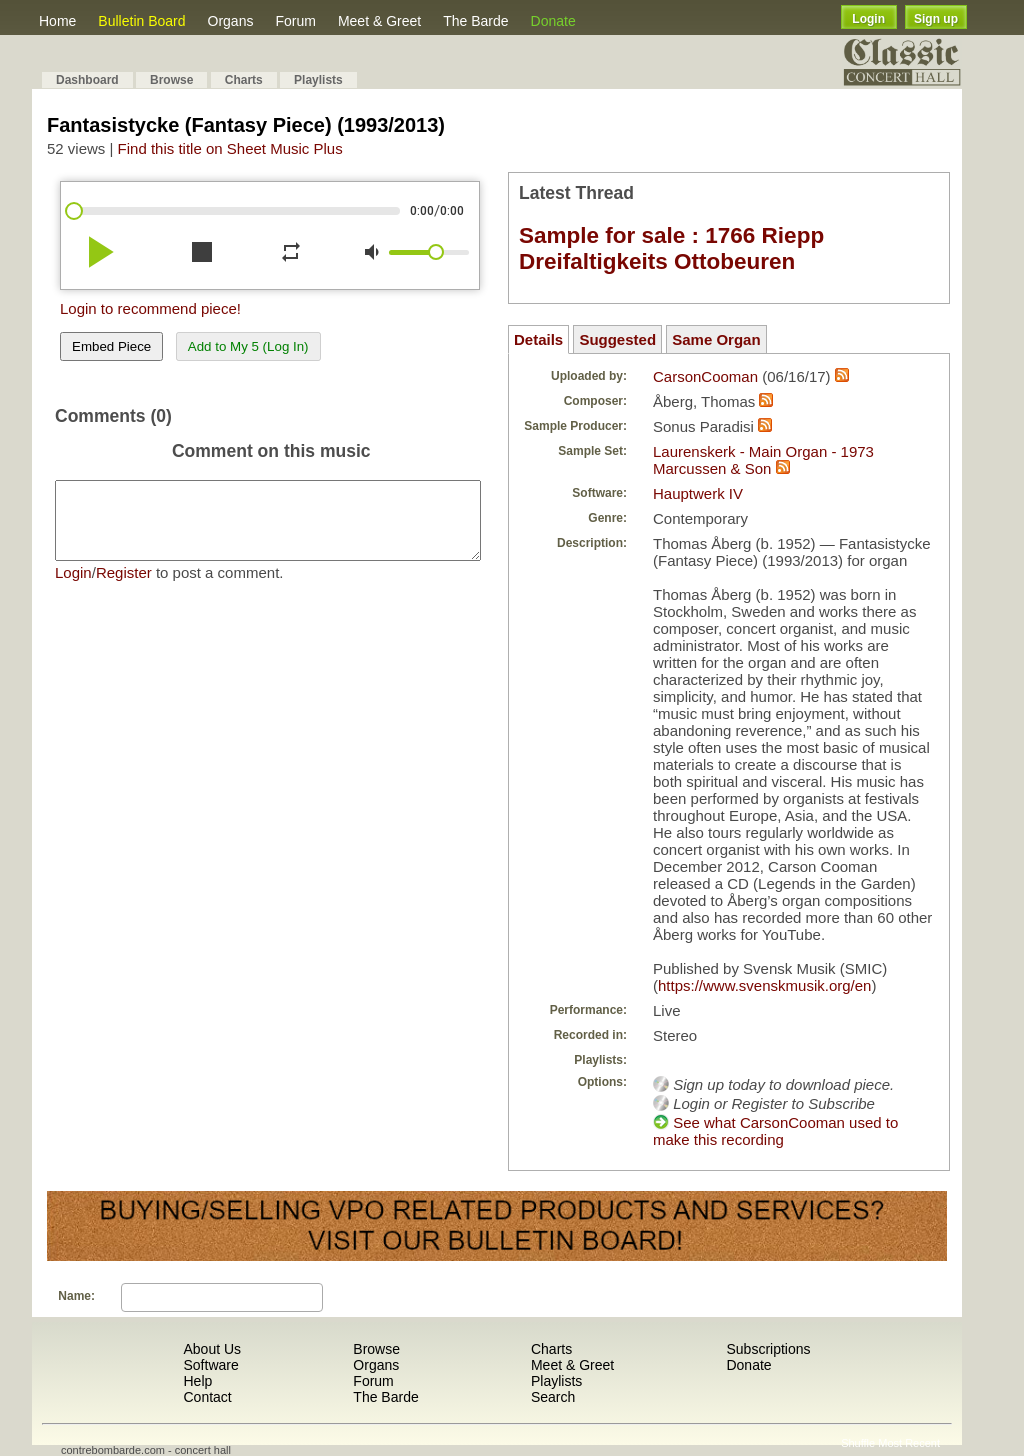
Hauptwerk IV (698, 493)
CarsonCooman (705, 376)
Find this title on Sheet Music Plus (230, 148)
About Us (212, 1349)
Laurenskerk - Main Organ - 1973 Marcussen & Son (763, 460)
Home (57, 21)
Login (868, 19)
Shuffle (858, 1443)
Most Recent (909, 1443)
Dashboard (87, 80)
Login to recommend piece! (150, 308)
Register (124, 587)
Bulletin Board (141, 21)
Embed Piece (111, 346)
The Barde (475, 21)
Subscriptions (768, 1349)
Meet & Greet (379, 21)
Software (210, 1365)
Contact (207, 1397)
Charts (244, 80)
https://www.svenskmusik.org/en (764, 985)
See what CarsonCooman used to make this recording (775, 1131)
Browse (171, 80)
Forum (295, 21)
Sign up (936, 19)
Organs (231, 21)
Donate (553, 21)
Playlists (318, 80)
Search (553, 1397)
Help (197, 1381)
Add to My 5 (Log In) (248, 346)
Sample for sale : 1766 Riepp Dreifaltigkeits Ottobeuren (671, 248)
